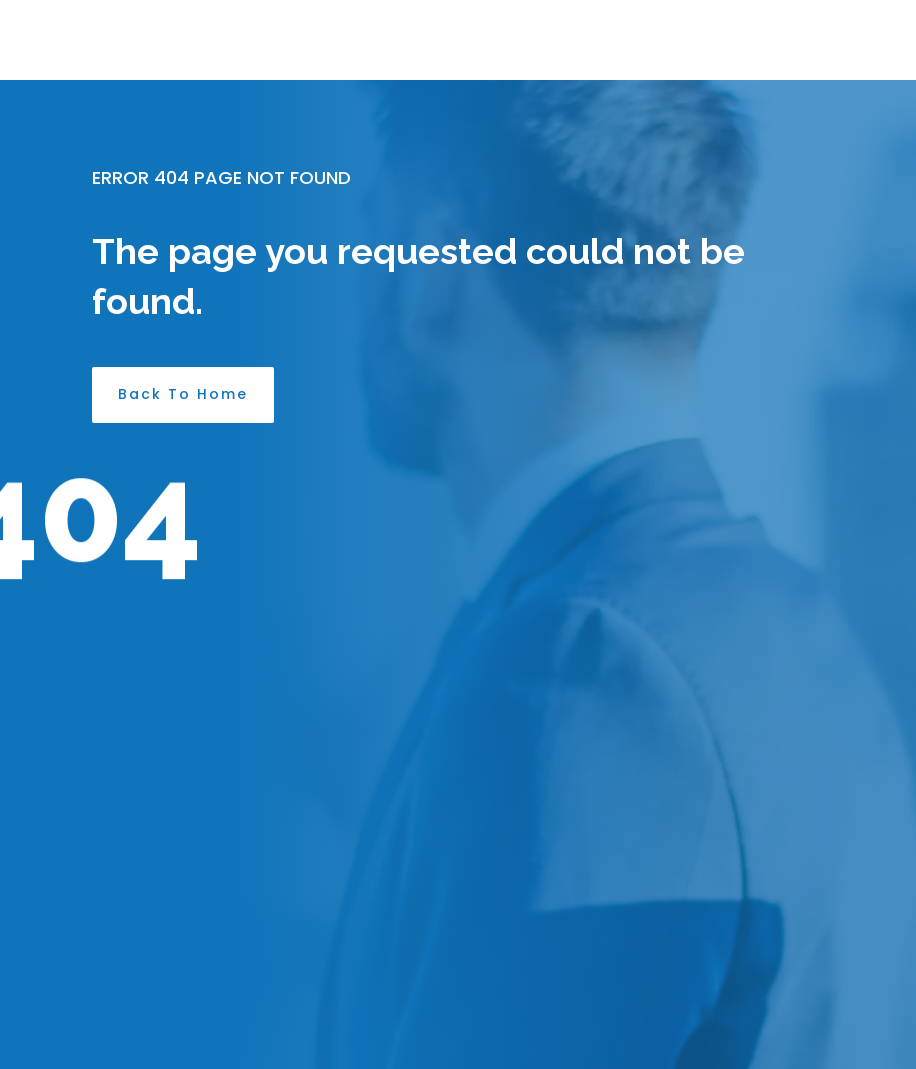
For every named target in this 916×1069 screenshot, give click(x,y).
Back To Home (183, 394)
